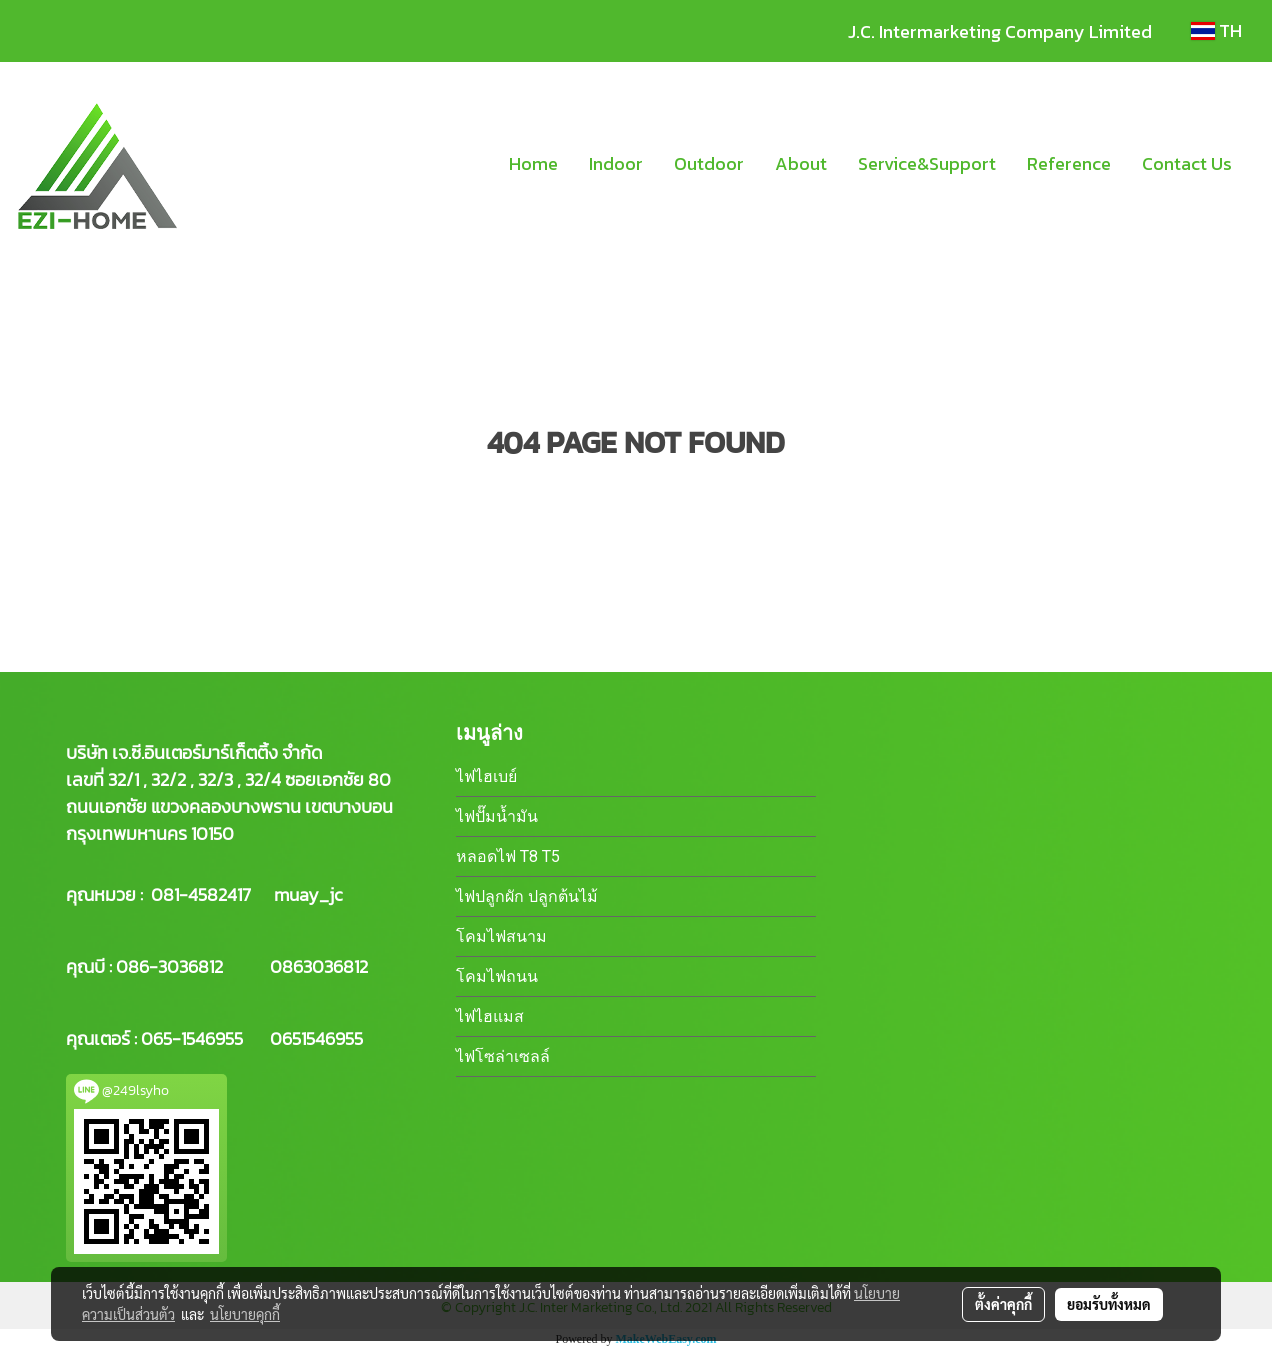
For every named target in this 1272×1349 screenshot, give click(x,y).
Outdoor (709, 163)
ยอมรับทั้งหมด (1109, 1304)
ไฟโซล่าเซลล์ (503, 1056)
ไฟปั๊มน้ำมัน (497, 816)
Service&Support (927, 163)
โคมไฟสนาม (501, 936)
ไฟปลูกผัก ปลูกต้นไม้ (527, 896)
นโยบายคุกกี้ (245, 1314)
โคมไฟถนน (497, 976)
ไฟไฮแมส (490, 1016)
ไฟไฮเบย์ (486, 776)
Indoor (616, 163)
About (801, 163)
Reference (1069, 163)
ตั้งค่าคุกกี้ (1003, 1304)
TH (1216, 30)
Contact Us (1187, 163)
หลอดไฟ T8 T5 (508, 856)
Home (533, 163)
